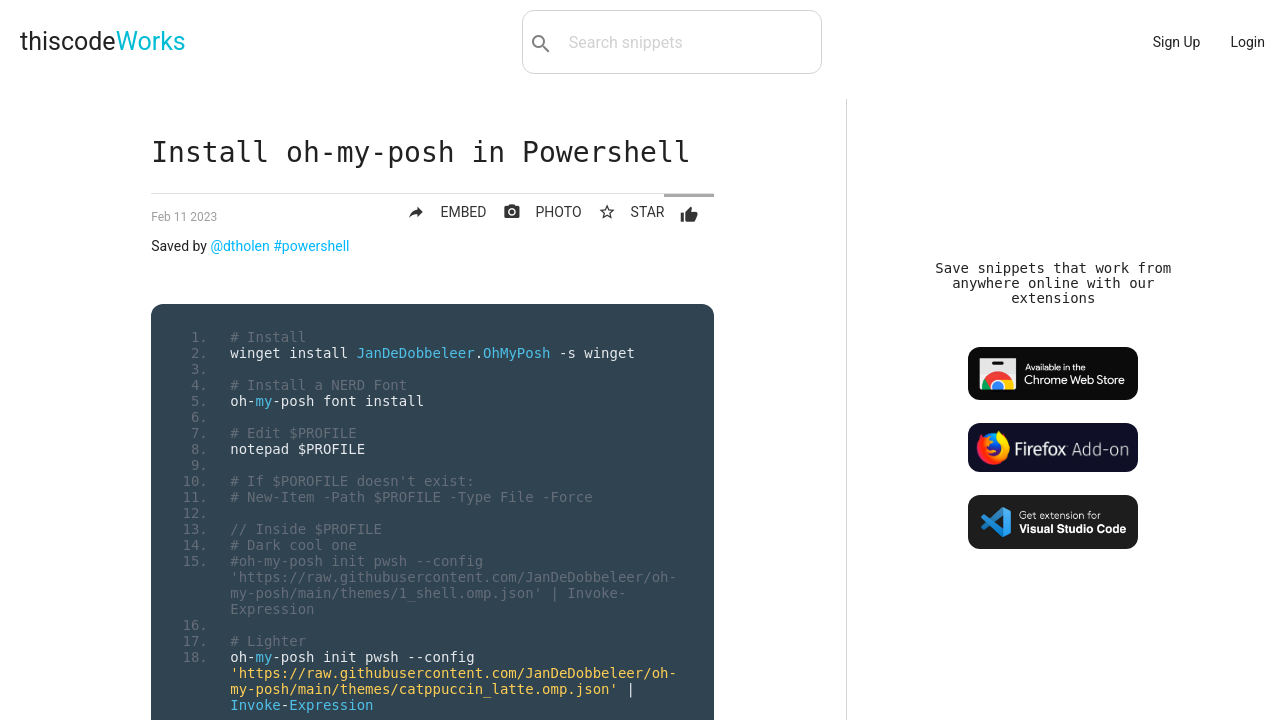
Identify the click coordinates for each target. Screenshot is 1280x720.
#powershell (311, 246)
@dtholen (239, 246)
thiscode (103, 41)
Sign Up (1177, 42)
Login (1247, 42)
